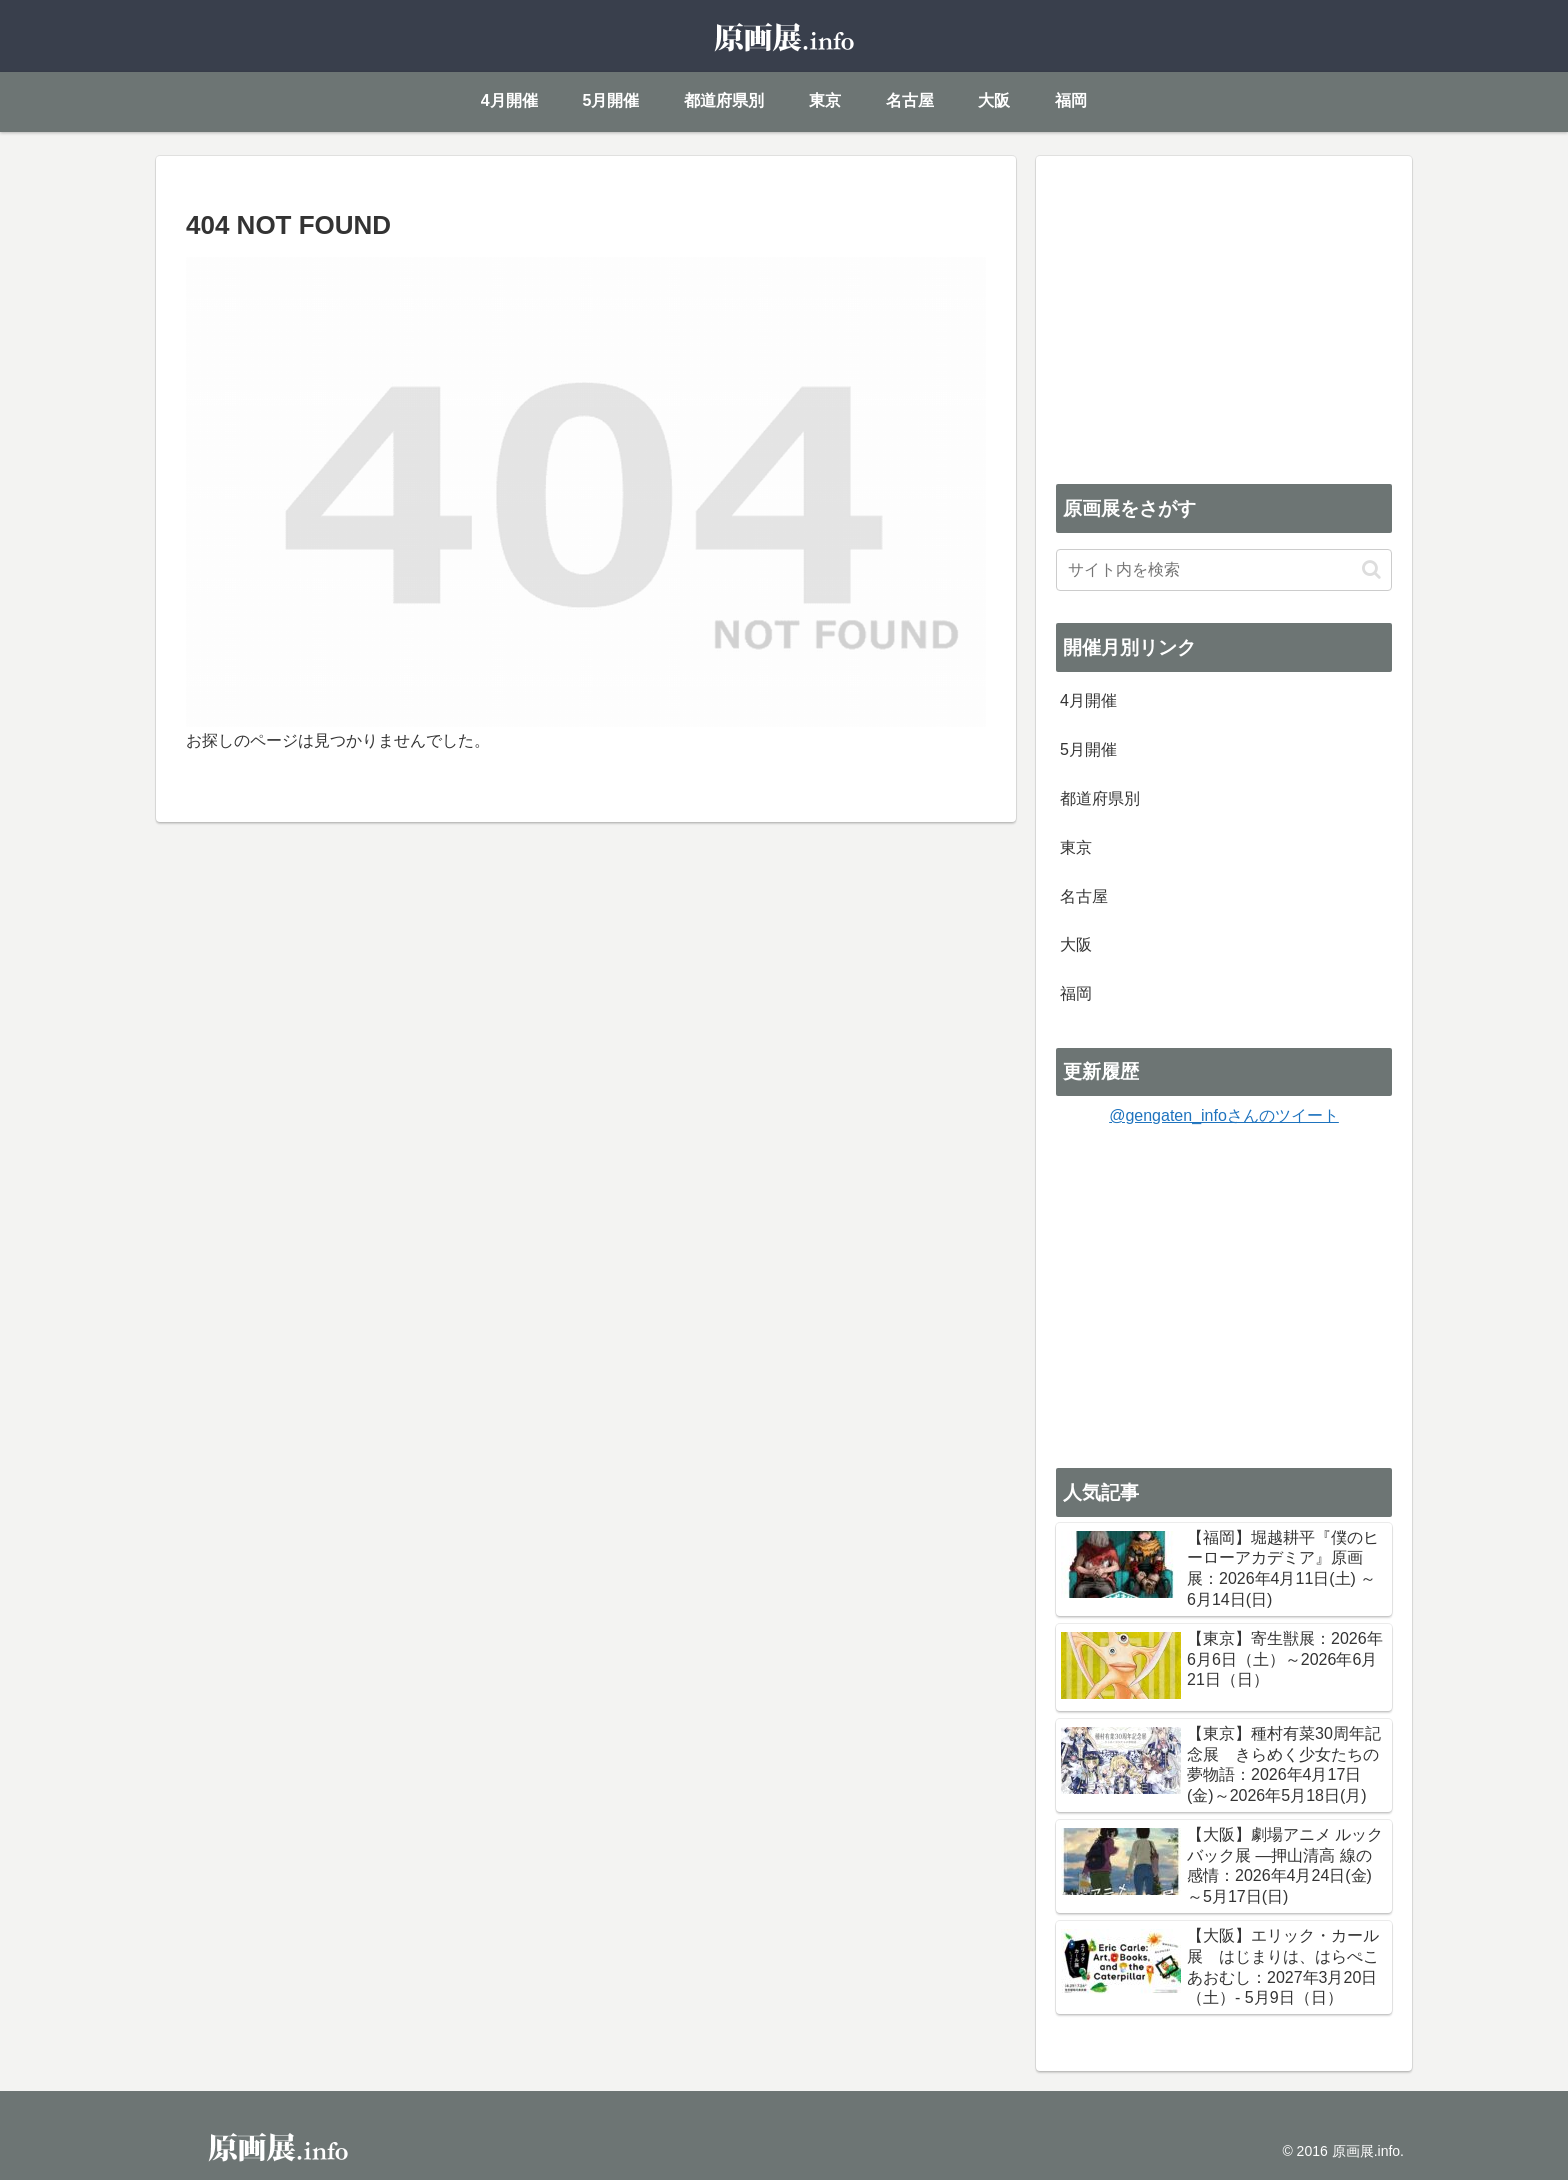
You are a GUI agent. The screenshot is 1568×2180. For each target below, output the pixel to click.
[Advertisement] (1224, 316)
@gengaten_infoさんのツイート (1224, 1115)
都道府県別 (1100, 798)
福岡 (1076, 993)
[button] (1371, 569)
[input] (1224, 570)
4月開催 (1088, 700)
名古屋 (1084, 896)
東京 (1076, 847)
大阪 (1076, 944)
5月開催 (1088, 749)
